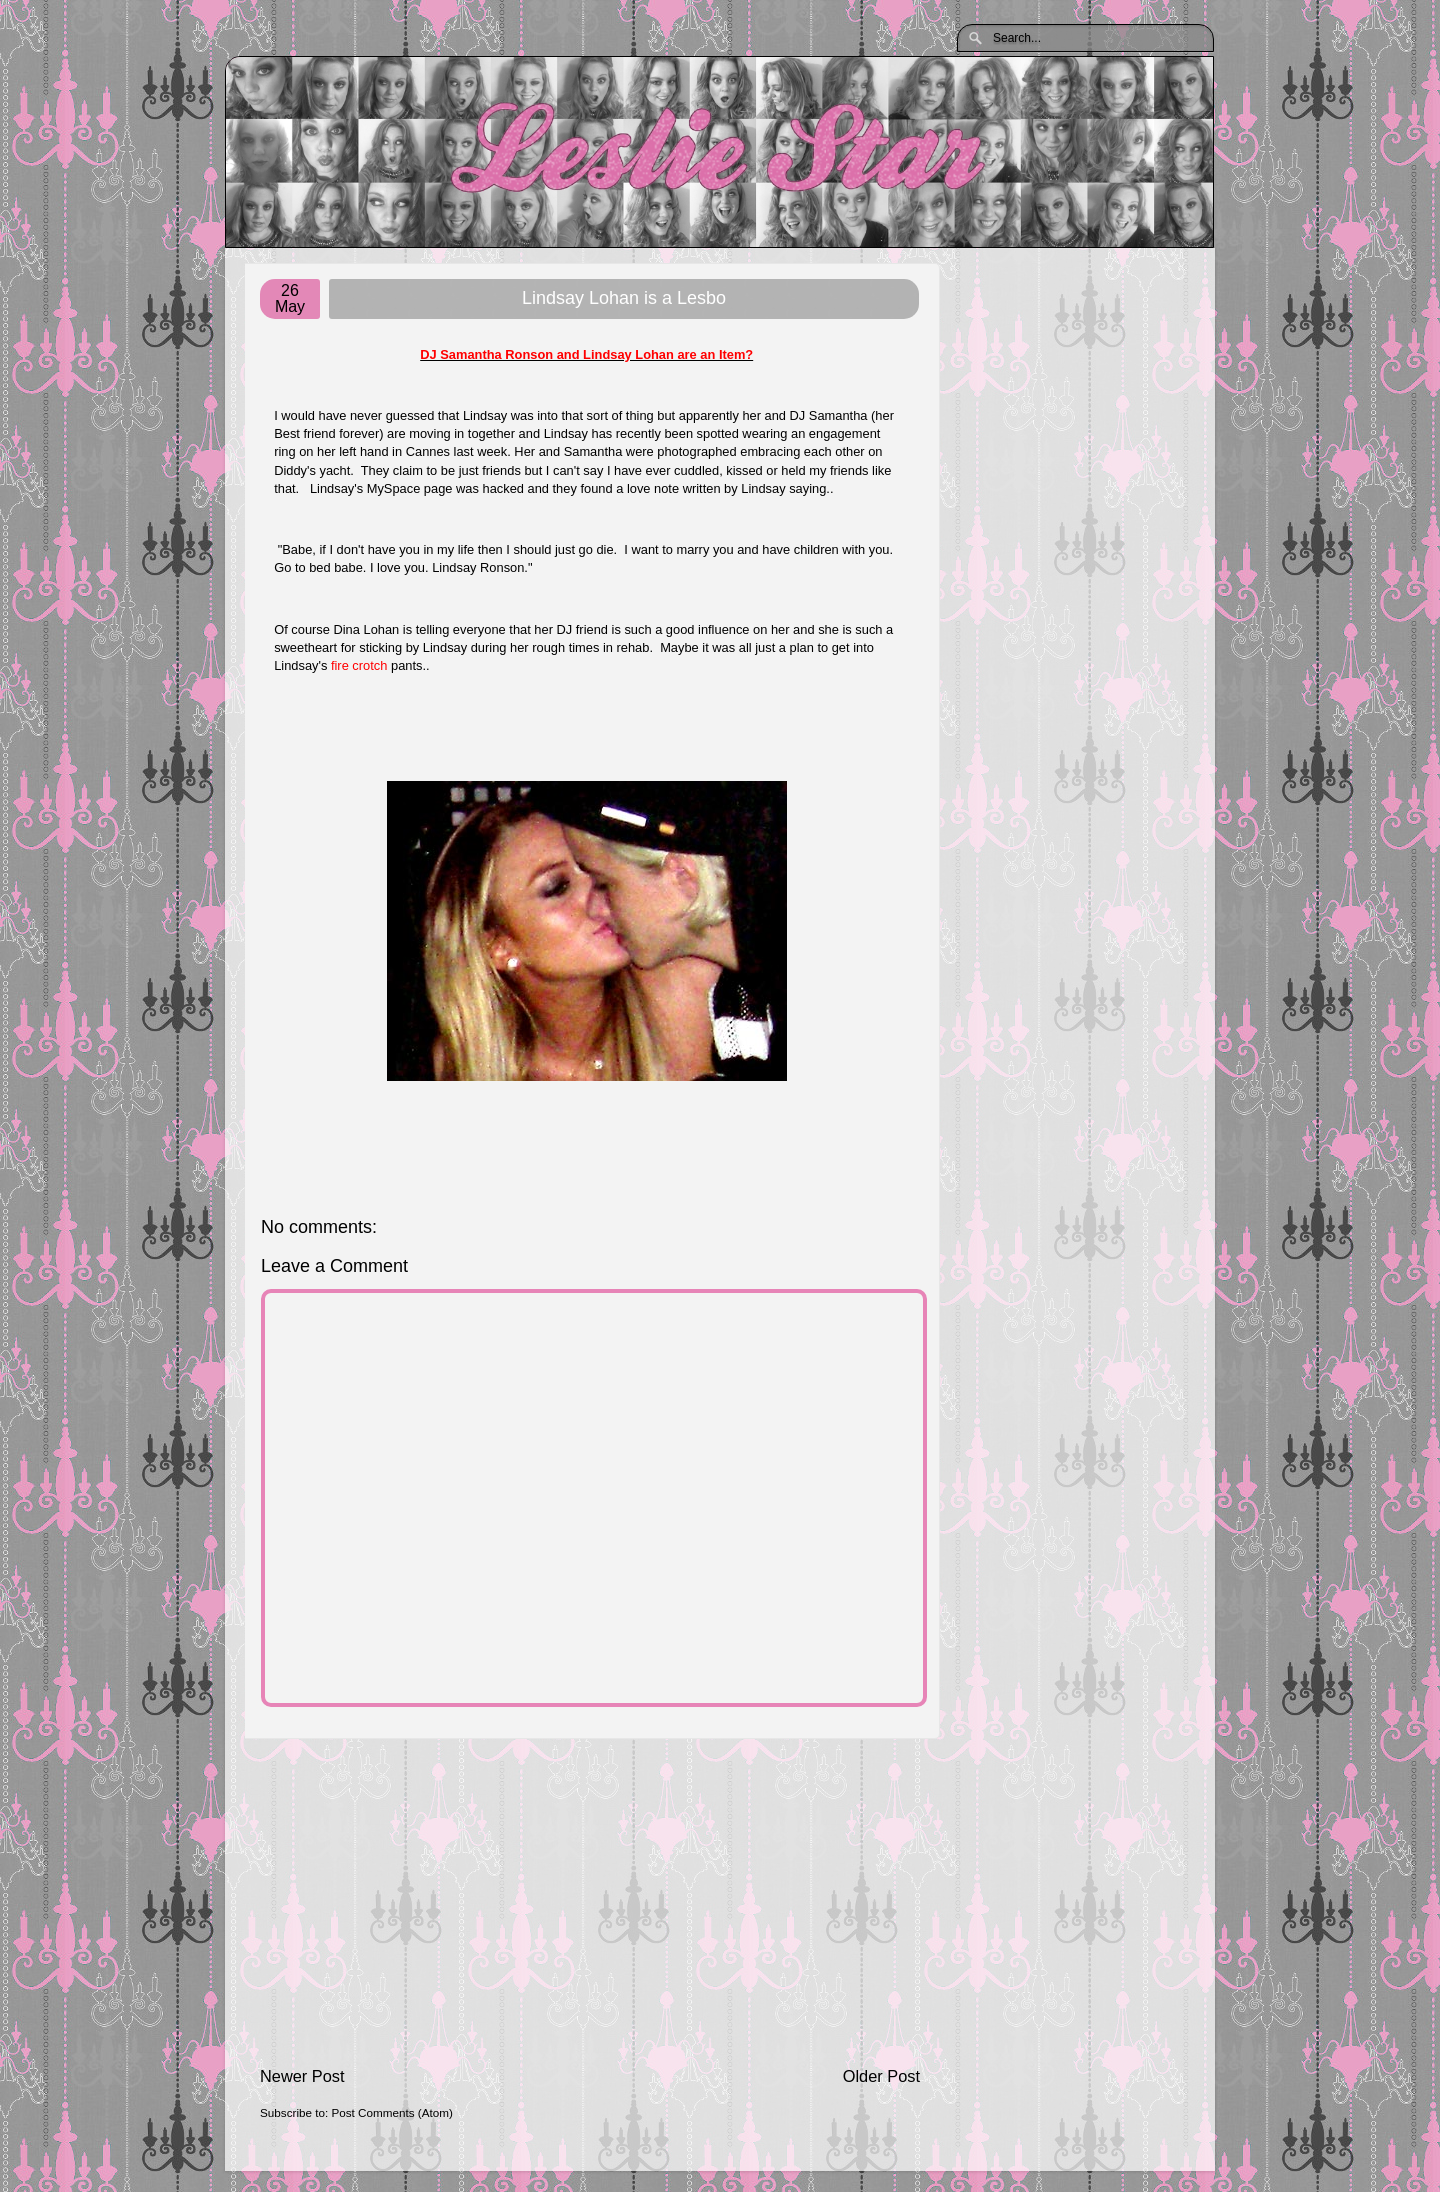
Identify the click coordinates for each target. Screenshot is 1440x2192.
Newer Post (302, 2076)
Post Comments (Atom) (391, 2112)
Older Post (881, 2076)
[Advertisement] (590, 1902)
